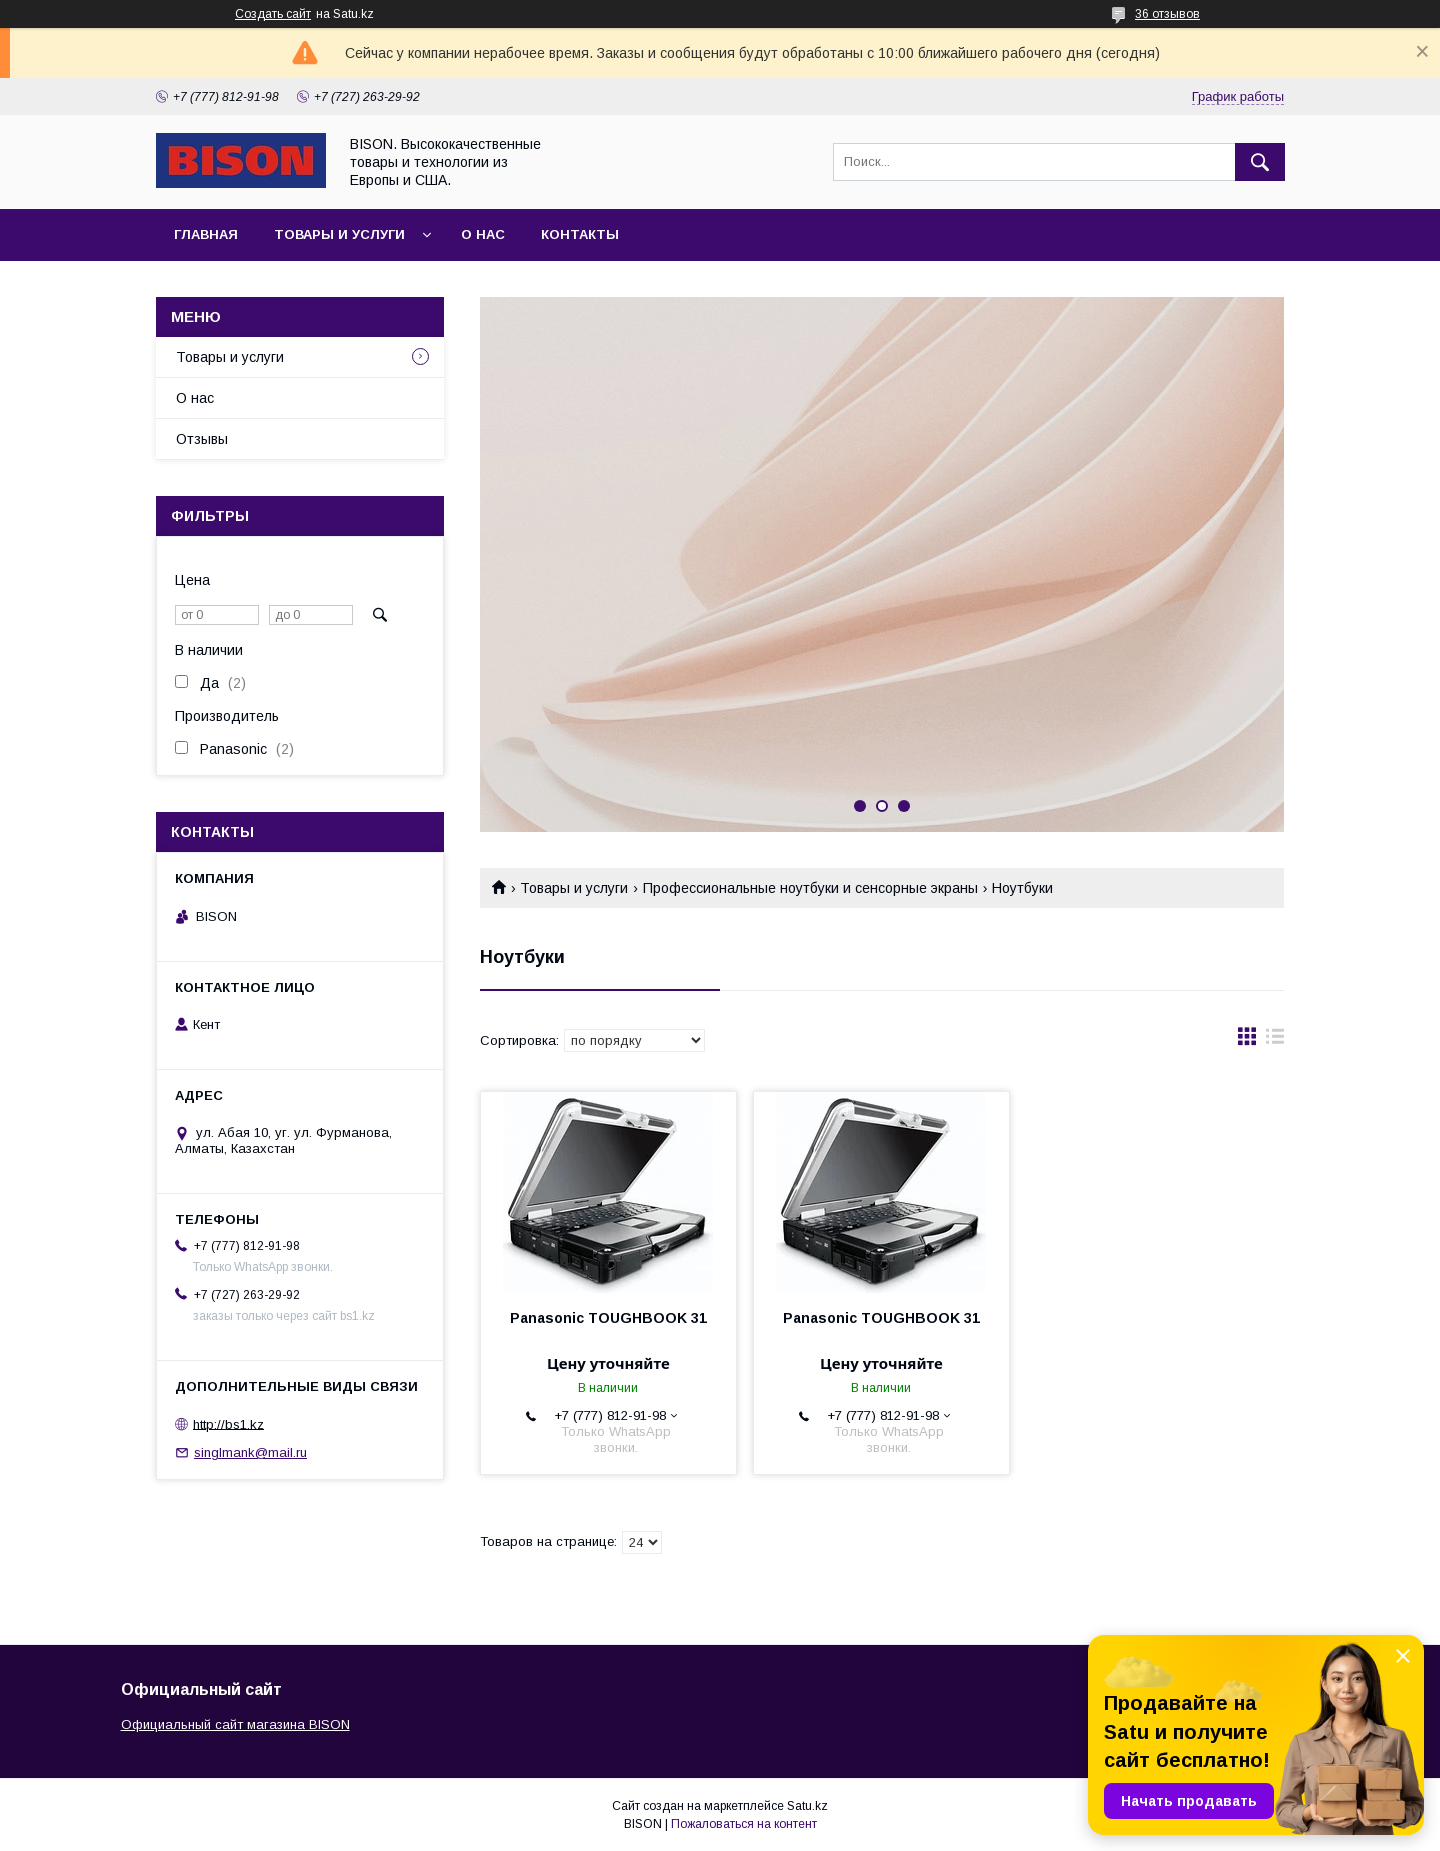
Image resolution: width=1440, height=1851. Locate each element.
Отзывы (202, 439)
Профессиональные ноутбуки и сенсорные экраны (810, 888)
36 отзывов (1167, 14)
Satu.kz (807, 1806)
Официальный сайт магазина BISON (235, 1724)
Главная (206, 234)
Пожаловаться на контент (744, 1824)
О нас (483, 234)
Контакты (580, 234)
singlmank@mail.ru (250, 1452)
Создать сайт (273, 14)
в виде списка (1275, 1041)
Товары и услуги (339, 234)
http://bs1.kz (228, 1423)
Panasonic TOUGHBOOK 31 (608, 1318)
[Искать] (1260, 162)
